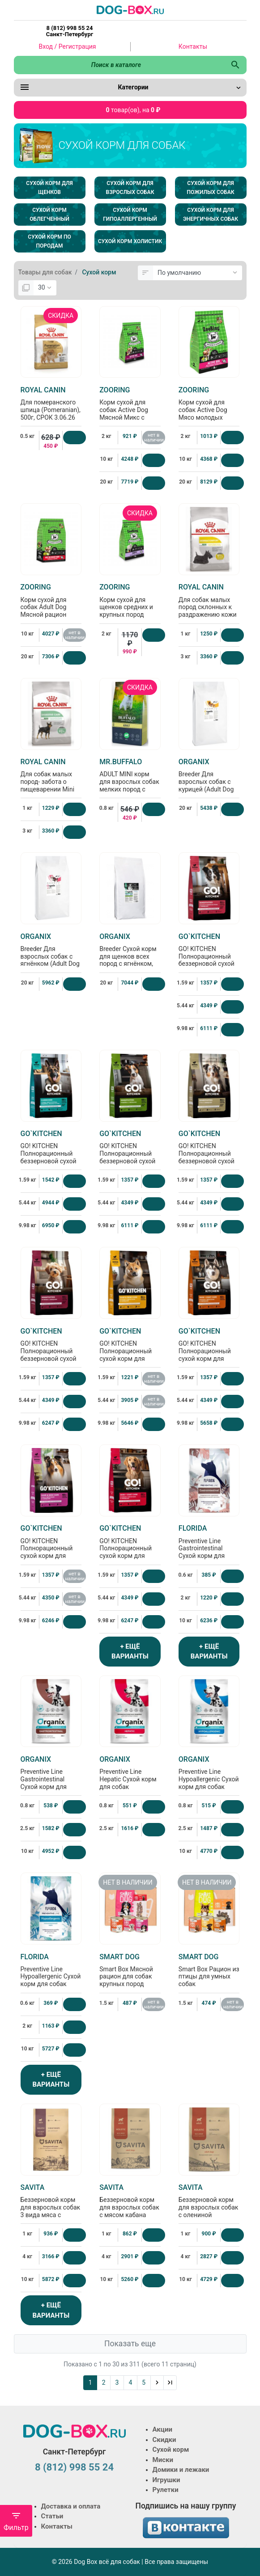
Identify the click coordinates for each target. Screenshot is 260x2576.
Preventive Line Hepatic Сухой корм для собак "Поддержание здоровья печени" (130, 1780)
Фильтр (16, 2521)
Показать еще (130, 2343)
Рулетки (166, 2490)
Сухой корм (171, 2450)
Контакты (193, 46)
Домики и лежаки (181, 2470)
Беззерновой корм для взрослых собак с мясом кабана (130, 2200)
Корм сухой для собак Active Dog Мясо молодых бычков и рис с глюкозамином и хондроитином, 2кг (209, 414)
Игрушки (166, 2480)
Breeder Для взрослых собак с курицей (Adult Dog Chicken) (209, 779)
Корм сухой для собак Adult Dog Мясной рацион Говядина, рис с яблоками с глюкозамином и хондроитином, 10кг (51, 615)
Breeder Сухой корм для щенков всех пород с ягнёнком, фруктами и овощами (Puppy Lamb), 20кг (130, 961)
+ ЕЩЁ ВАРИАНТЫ (130, 1651)
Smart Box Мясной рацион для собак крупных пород (130, 1970)
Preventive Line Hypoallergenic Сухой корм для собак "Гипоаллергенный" (209, 1776)
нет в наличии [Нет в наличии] (154, 437)
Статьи (52, 2516)
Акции (162, 2429)
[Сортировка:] (197, 273)
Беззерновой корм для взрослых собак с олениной (209, 2200)
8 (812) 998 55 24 (74, 2467)
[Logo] (130, 9)
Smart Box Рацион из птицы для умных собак (209, 1970)
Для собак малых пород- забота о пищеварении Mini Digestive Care (51, 779)
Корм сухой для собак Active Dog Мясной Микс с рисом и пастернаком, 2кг (130, 411)
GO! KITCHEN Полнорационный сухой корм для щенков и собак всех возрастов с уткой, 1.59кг (51, 1553)
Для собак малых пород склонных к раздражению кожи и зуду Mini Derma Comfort (209, 608)
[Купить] (74, 437)
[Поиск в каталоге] (119, 65)
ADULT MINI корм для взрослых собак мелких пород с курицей (130, 779)
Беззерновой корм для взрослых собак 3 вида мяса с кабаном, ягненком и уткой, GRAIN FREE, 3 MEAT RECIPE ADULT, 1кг (51, 2215)
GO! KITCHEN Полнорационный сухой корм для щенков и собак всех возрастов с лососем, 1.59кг (209, 1356)
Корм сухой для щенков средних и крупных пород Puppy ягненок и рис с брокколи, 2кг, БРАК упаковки (130, 611)
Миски (163, 2460)
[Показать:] (45, 287)
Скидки (164, 2440)
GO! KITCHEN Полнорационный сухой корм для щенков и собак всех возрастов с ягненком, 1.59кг (130, 1553)
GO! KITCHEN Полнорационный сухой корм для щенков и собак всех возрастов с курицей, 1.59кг (130, 1356)
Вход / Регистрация (67, 46)
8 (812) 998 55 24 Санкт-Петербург (69, 31)
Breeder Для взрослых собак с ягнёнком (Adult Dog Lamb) (51, 953)
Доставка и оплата (71, 2506)
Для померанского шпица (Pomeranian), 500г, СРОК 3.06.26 (51, 403)
